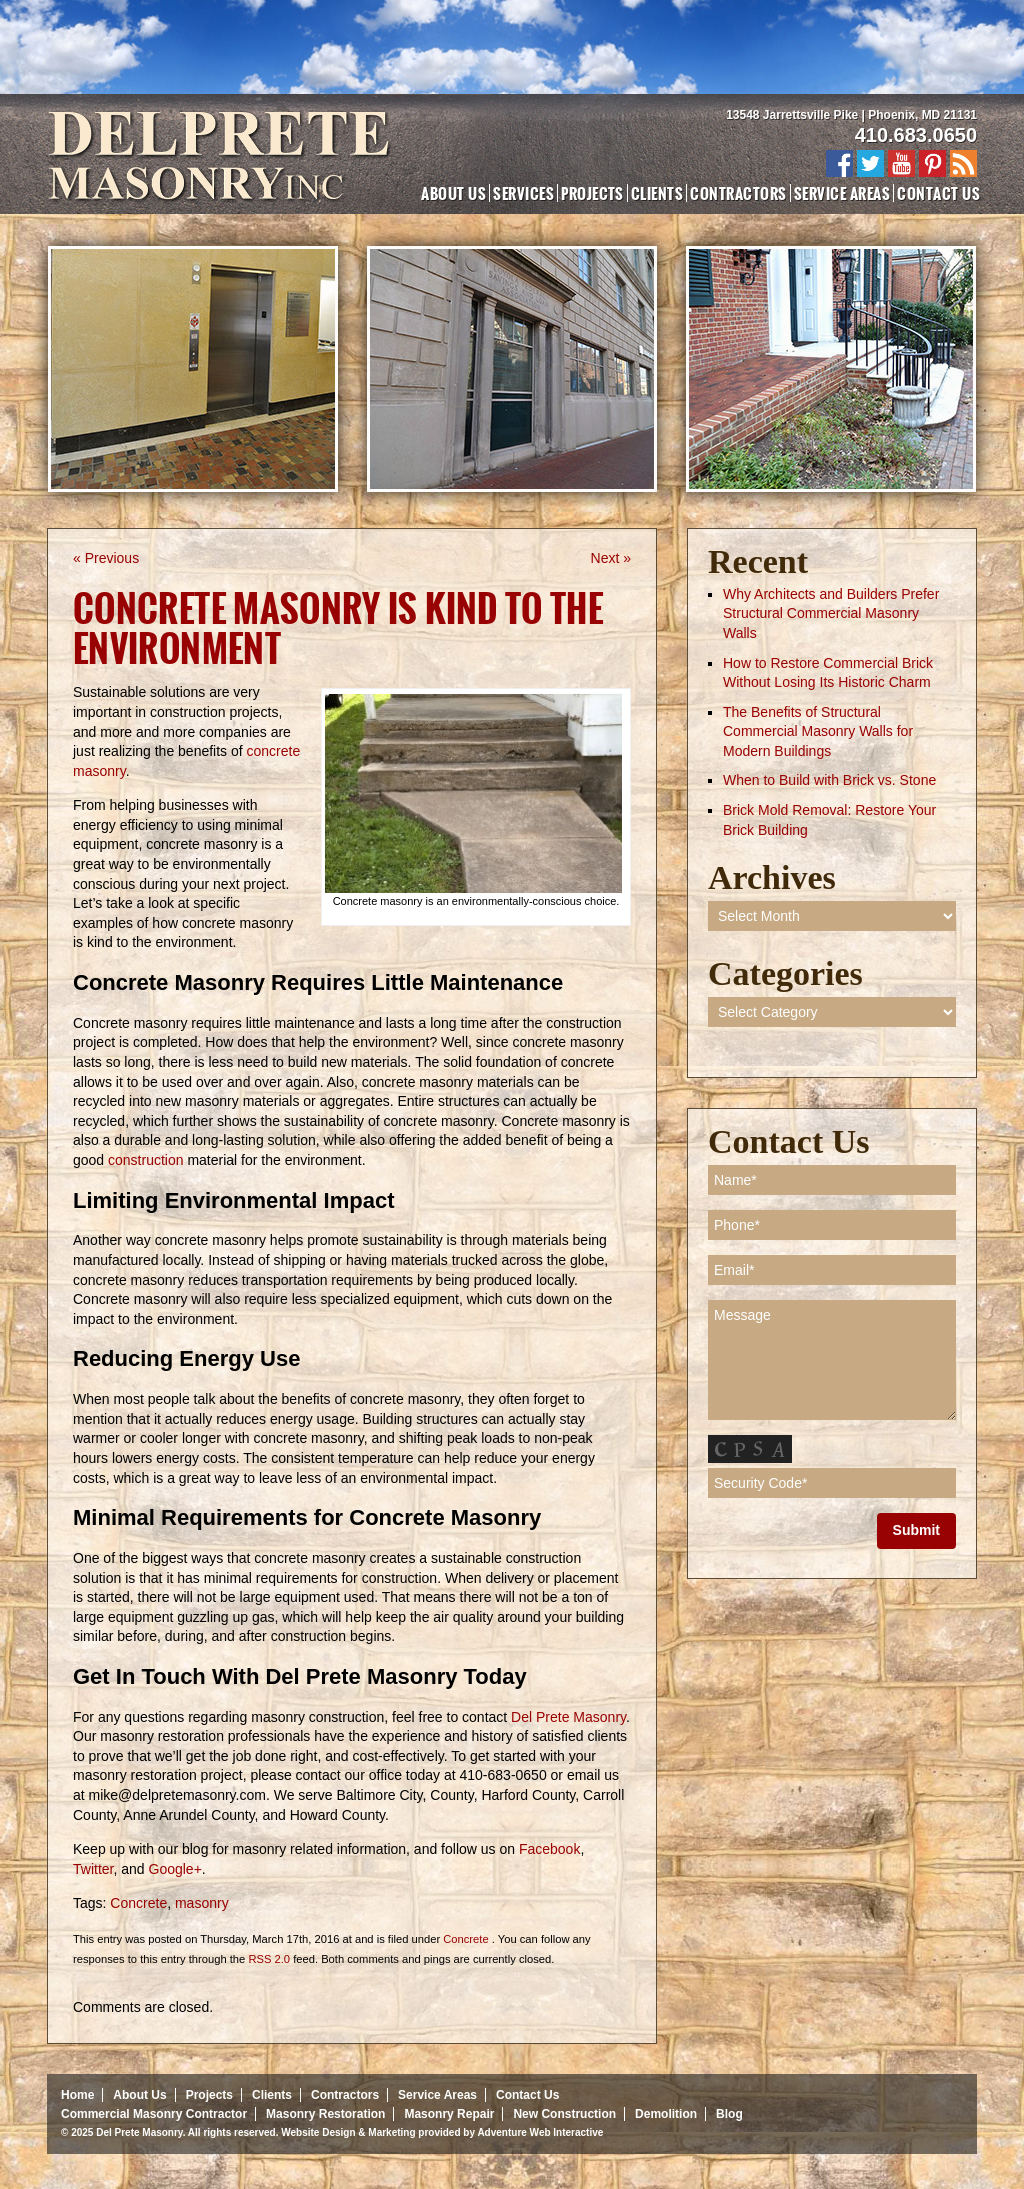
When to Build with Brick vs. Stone (829, 780)
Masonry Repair (449, 2114)
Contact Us (938, 193)
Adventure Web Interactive (540, 2132)
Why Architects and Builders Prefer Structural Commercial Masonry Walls (831, 613)
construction (145, 1160)
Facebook (547, 1849)
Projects (592, 193)
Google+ (173, 1869)
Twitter (93, 1869)
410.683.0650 (916, 135)
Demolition (666, 2114)
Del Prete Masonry (566, 1717)
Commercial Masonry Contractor (154, 2114)
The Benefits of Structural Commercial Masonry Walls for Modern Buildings (818, 731)
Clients (657, 193)
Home (77, 2095)
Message (832, 1360)
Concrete (138, 1903)
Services (523, 193)
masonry (202, 1903)
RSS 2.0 (269, 1959)
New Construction (564, 2114)
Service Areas (842, 193)
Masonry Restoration (325, 2114)
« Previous (106, 558)
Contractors (738, 193)
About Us (453, 193)
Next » (611, 558)
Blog (729, 2114)
